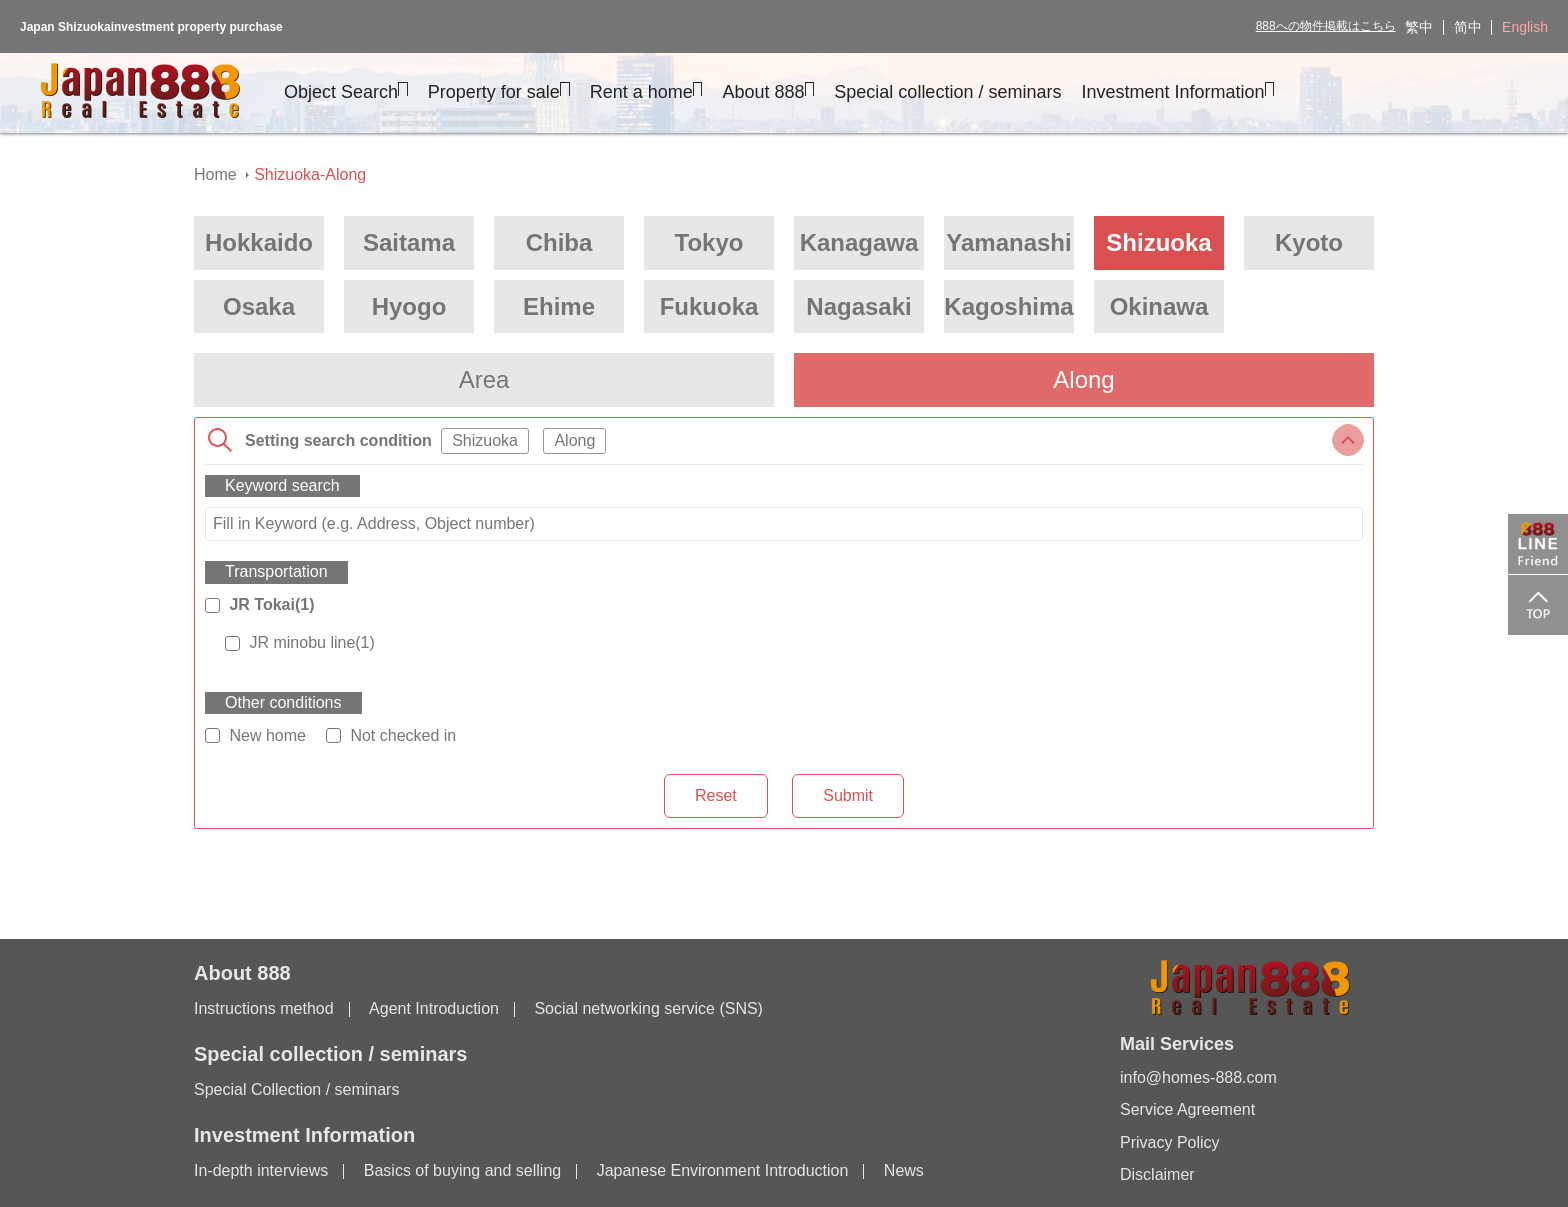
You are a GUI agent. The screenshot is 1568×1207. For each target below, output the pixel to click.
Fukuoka (709, 306)
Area (484, 379)
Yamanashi (1008, 242)
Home (215, 174)
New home (267, 735)
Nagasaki (858, 306)
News (904, 1170)
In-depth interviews (261, 1170)
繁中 (1419, 27)
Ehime (559, 306)
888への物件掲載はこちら (1326, 26)
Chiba (559, 242)
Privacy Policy (1170, 1142)
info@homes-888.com (1198, 1077)
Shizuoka (1158, 242)
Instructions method (264, 1008)
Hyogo (409, 306)
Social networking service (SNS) (648, 1008)
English (1525, 27)
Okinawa (1159, 306)
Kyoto (1309, 242)
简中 (1468, 27)
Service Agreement (1187, 1109)
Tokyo (709, 242)
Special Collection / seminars (296, 1089)
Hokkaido (259, 242)
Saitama (409, 242)
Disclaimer (1157, 1174)
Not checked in (403, 735)
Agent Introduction (434, 1008)
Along (1083, 379)
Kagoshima (1008, 306)
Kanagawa (859, 242)
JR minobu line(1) (311, 642)
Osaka (259, 306)
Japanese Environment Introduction (723, 1170)
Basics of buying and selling (462, 1170)
